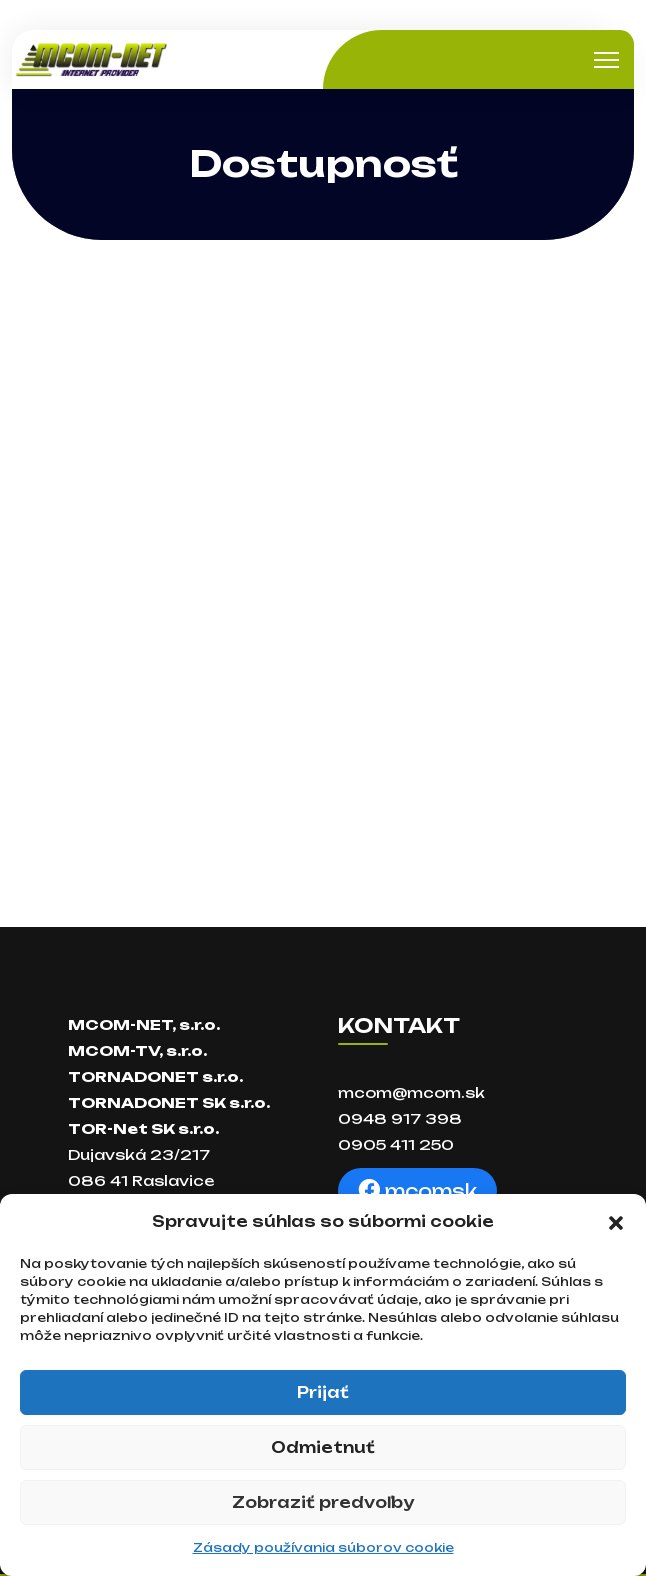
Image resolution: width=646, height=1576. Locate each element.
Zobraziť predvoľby (323, 1502)
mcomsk (417, 1190)
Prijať (323, 1392)
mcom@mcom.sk (411, 1092)
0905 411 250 (396, 1144)
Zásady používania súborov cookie (323, 1547)
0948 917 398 (400, 1118)
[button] (616, 1222)
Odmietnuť (323, 1447)
